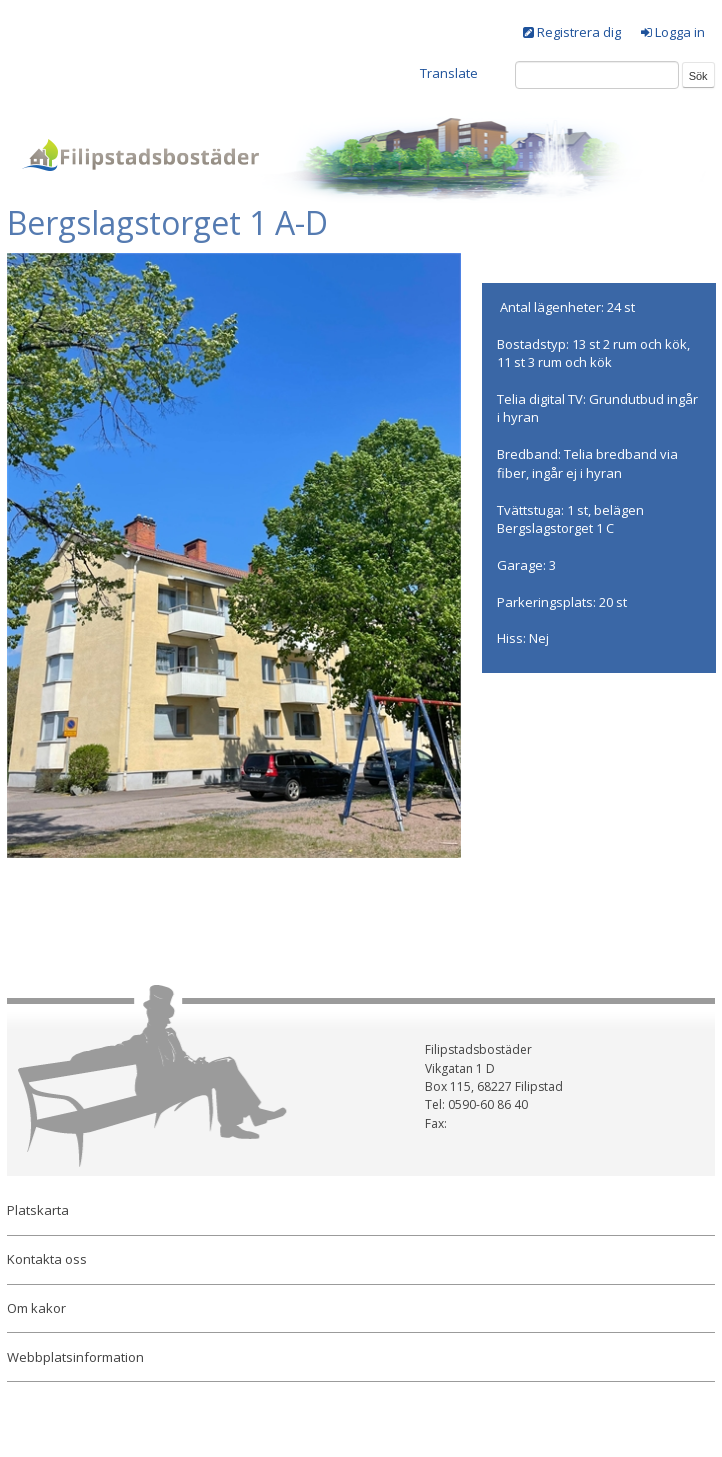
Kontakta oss (47, 1259)
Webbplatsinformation (75, 1357)
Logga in (680, 32)
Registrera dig (579, 32)
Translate (449, 73)
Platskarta (38, 1210)
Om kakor (36, 1308)
